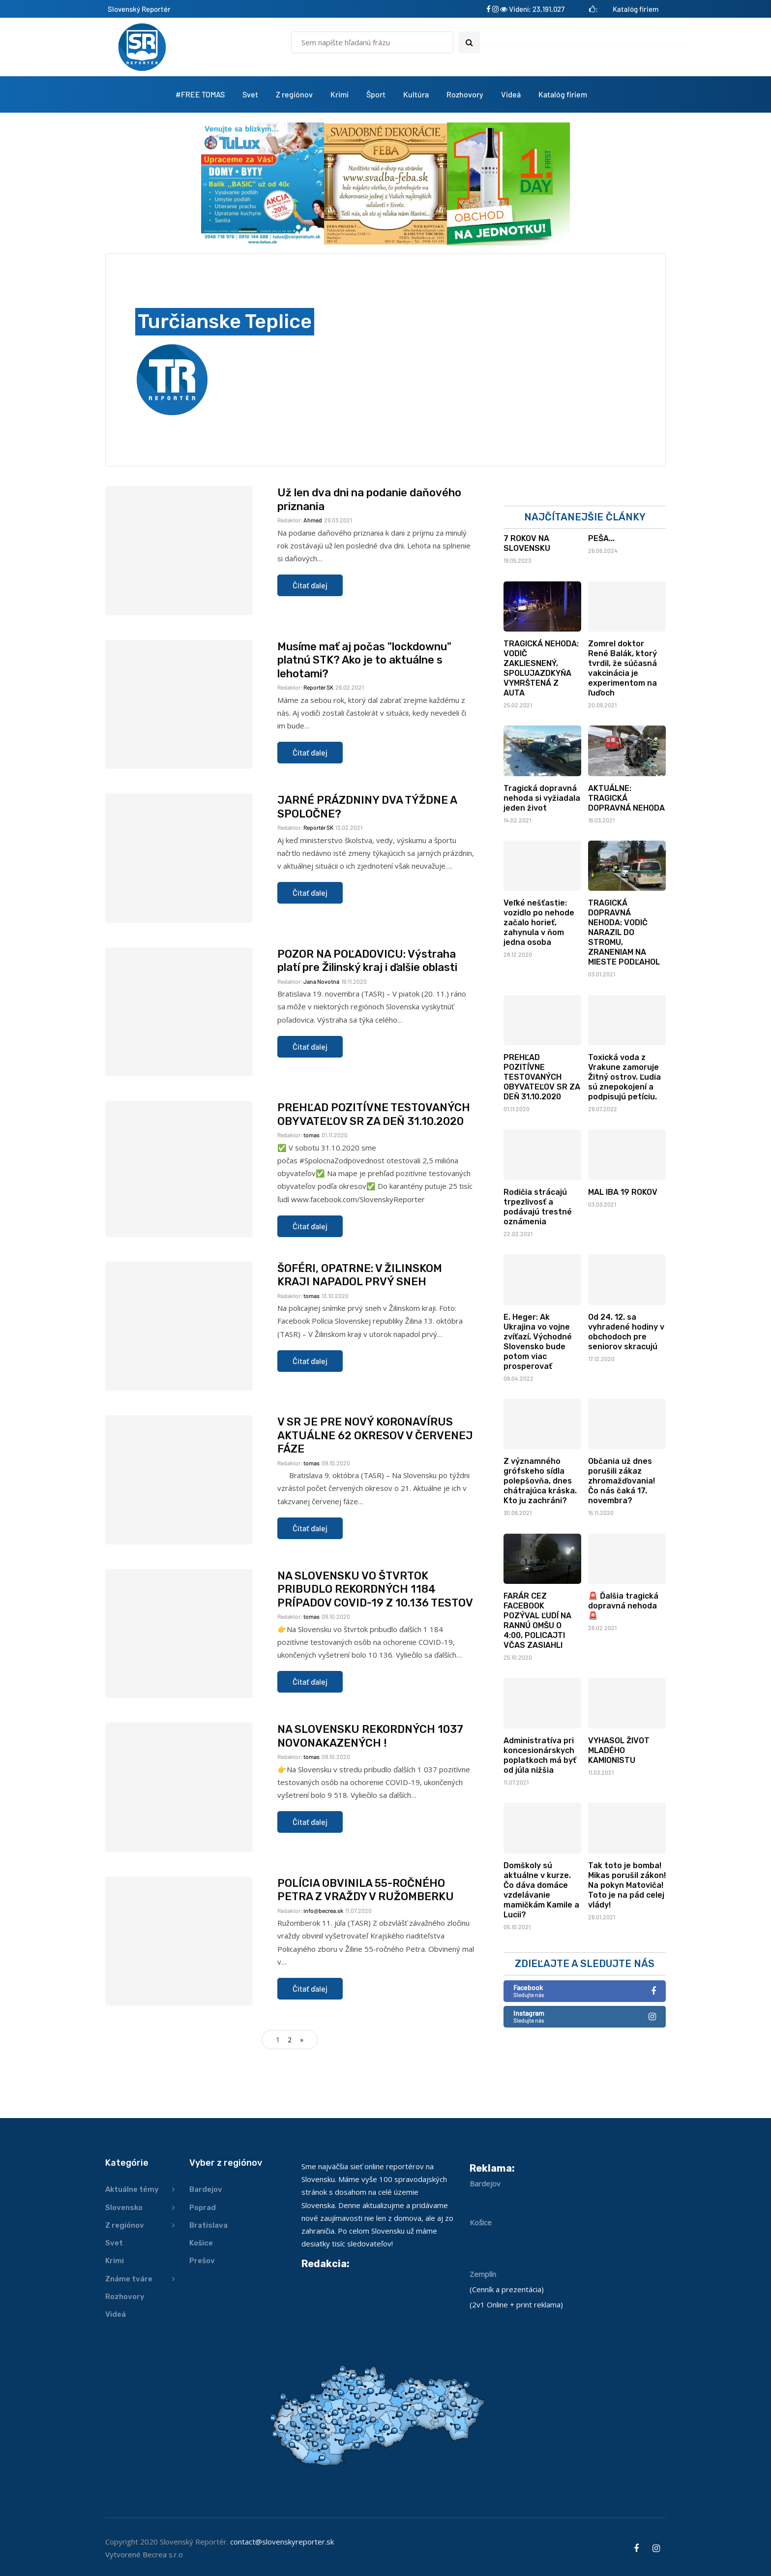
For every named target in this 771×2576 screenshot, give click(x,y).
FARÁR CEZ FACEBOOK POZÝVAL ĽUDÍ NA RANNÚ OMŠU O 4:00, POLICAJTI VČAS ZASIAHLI (537, 1688)
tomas (311, 1202)
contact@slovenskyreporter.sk (282, 2541)
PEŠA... (601, 605)
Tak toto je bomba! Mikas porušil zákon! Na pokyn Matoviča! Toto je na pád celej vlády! (627, 1952)
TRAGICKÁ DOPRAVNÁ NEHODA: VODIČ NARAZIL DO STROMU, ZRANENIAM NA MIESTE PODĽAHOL (624, 1000)
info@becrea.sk (323, 1977)
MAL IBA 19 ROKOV (622, 1259)
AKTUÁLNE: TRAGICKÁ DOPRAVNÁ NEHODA (626, 865)
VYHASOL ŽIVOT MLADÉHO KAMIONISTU (619, 1817)
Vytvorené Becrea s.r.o (144, 2554)
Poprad (202, 2207)
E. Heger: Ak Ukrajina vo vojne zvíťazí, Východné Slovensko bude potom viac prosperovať (538, 1409)
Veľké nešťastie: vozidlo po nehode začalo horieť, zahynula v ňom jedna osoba (539, 990)
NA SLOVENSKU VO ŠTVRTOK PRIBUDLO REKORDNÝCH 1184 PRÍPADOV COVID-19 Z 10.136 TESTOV (375, 1657)
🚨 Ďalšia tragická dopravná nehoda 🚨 (623, 1673)
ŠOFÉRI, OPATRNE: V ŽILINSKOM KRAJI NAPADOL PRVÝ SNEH (359, 1342)
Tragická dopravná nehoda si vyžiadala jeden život (542, 865)
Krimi (339, 94)
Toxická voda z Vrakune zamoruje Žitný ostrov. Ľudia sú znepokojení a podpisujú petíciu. (624, 1144)
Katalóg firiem (635, 8)
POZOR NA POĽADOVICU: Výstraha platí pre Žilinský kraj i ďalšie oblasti (367, 1028)
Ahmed (312, 587)
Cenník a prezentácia (506, 2289)
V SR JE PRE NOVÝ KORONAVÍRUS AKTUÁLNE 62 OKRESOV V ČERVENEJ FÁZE (375, 1503)
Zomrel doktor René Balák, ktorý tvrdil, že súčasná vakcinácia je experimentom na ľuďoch (622, 735)
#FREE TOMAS (200, 94)
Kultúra (416, 94)
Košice (201, 2243)
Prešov (202, 2260)
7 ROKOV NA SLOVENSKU (527, 610)
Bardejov (205, 2189)
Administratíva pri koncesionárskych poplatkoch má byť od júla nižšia (540, 1822)
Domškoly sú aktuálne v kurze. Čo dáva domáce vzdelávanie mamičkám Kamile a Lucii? (541, 1957)
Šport (376, 94)
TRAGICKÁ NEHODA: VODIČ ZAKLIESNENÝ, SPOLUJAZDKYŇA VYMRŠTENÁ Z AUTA (541, 735)
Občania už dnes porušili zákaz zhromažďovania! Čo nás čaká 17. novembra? (621, 1548)
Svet (250, 94)
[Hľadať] (372, 42)
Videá (511, 94)
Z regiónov (294, 94)
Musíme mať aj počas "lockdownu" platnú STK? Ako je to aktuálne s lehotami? (364, 727)
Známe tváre (128, 2278)
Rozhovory (464, 94)
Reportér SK (318, 754)
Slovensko (124, 2207)
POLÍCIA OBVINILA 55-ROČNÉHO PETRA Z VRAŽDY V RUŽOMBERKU (365, 1957)
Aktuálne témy (132, 2189)
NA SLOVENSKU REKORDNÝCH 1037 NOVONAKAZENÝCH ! (370, 1803)
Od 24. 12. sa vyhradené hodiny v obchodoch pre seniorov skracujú (626, 1399)
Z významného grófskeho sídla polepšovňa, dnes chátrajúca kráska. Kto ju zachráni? (540, 1548)
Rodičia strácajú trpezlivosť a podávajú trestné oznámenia (538, 1274)
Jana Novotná (321, 1048)
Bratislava (208, 2225)
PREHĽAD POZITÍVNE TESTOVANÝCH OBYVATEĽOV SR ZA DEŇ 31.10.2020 (373, 1181)
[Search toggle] (469, 42)
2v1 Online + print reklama (516, 2304)
